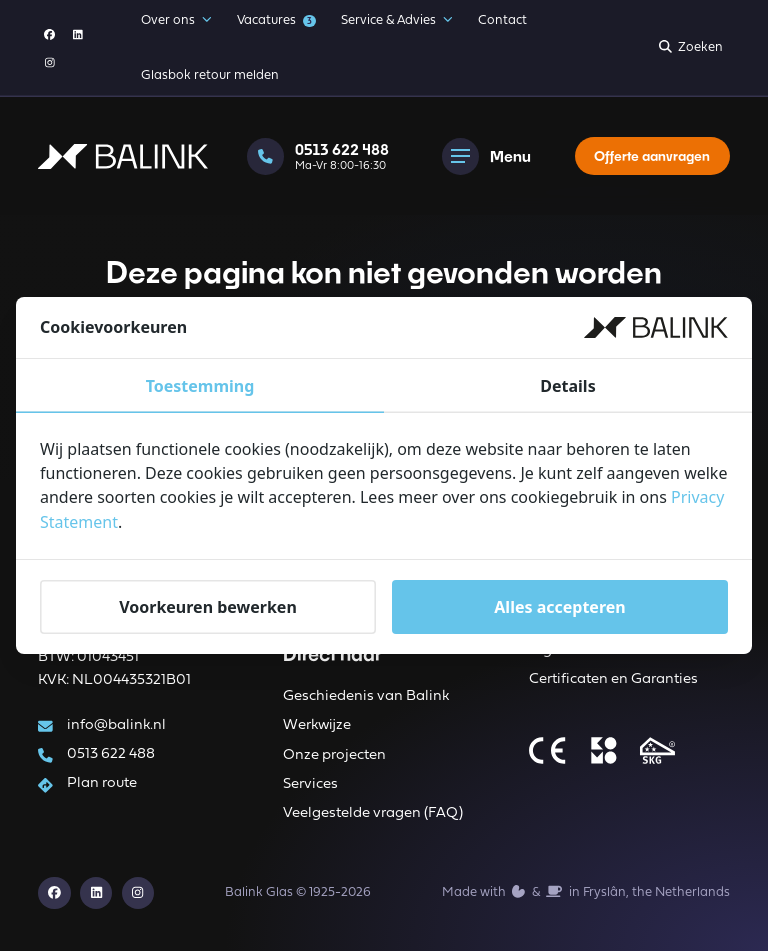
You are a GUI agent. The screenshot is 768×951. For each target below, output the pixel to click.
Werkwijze (317, 725)
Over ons (176, 21)
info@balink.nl (117, 724)
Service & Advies (396, 21)
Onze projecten (334, 755)
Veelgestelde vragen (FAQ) (373, 813)
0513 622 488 (112, 754)
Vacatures (276, 20)
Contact (502, 20)
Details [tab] (567, 387)
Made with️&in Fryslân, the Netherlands (586, 892)
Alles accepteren (559, 606)
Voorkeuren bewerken (208, 606)
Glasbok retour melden (210, 75)
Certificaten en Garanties (613, 680)
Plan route (103, 783)
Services (310, 784)
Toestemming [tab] (200, 387)
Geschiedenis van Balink (366, 696)
